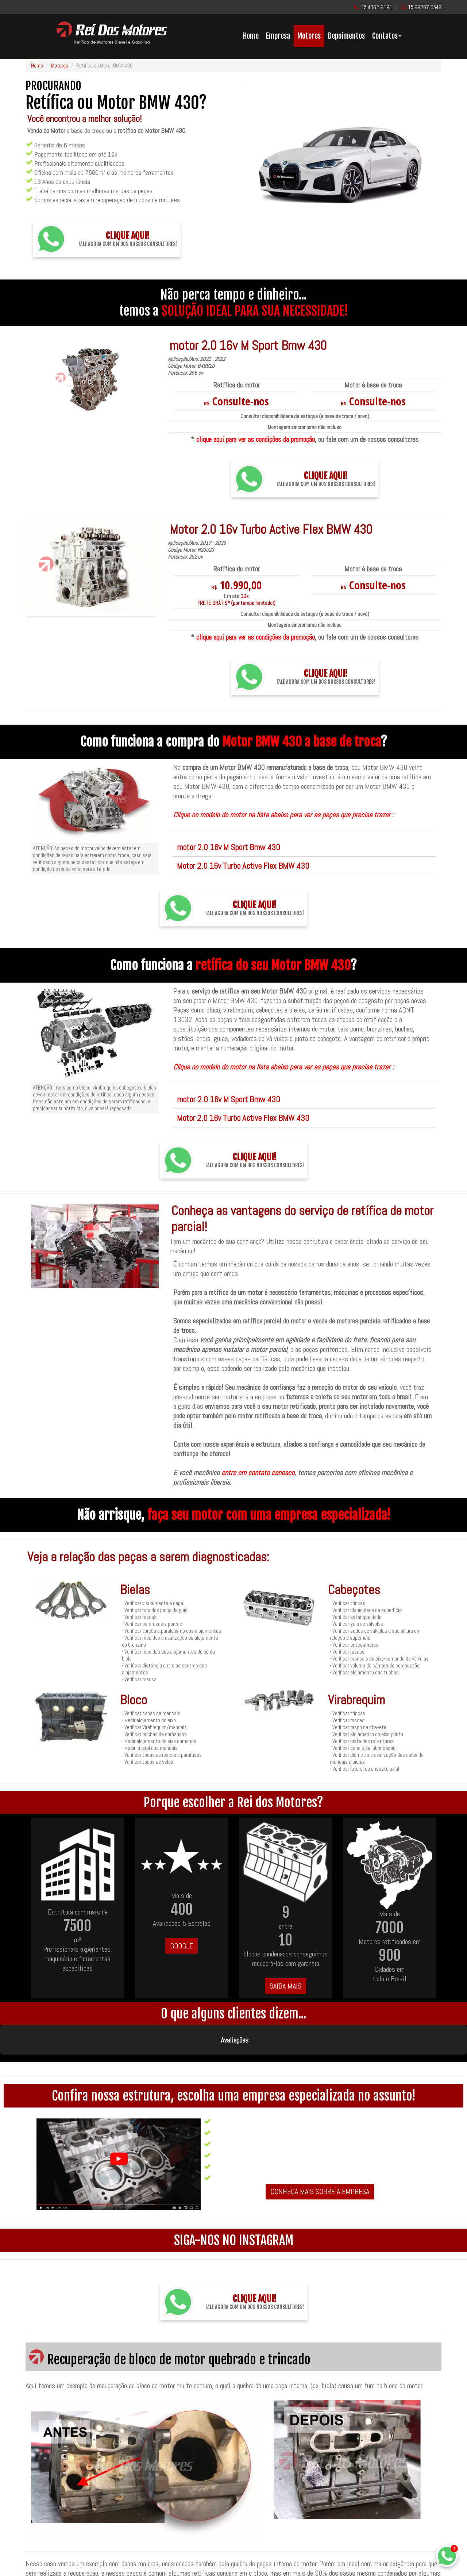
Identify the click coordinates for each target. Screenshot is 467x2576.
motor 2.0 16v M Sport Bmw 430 (228, 847)
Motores (309, 36)
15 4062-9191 (376, 7)
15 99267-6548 (424, 7)
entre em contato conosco (257, 1472)
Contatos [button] (386, 36)
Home (251, 36)
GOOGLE (181, 1946)
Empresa (278, 36)
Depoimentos (346, 36)
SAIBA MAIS (285, 1986)
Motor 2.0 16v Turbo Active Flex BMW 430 (243, 865)
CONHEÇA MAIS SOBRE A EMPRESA (319, 2155)
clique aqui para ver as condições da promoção (255, 439)
